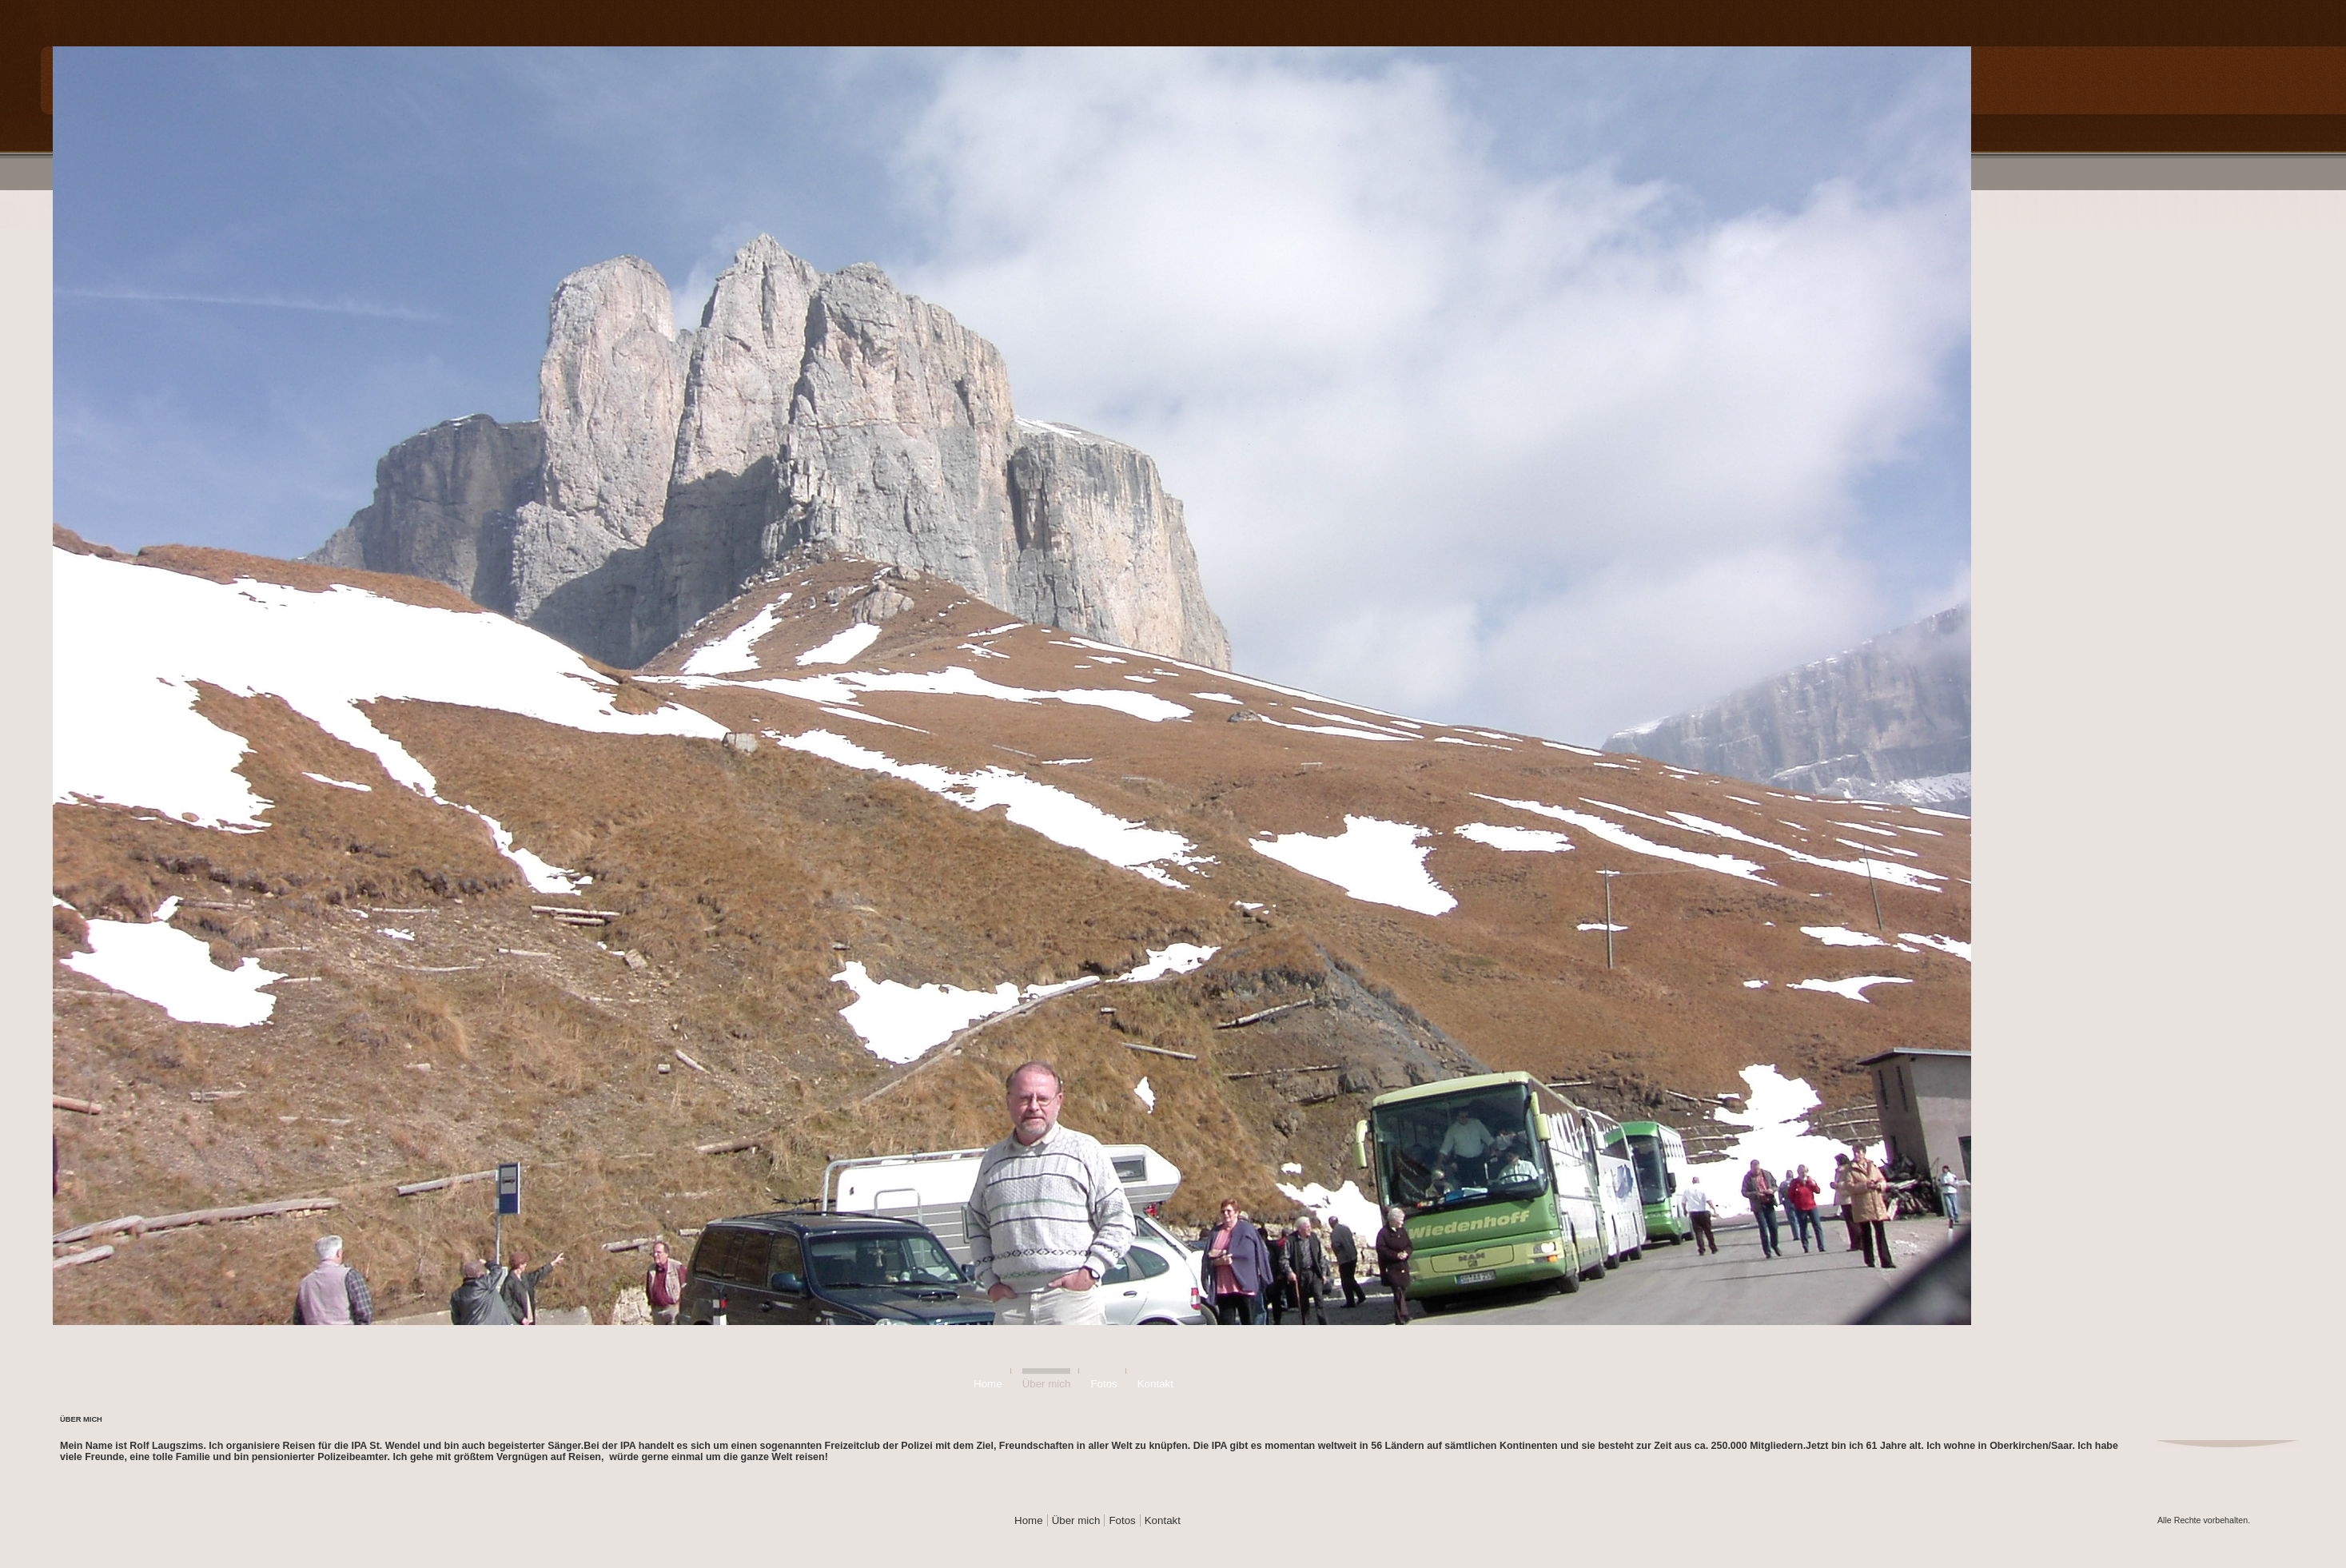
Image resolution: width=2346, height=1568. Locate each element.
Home (988, 1384)
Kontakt (1155, 1384)
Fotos (1103, 1384)
